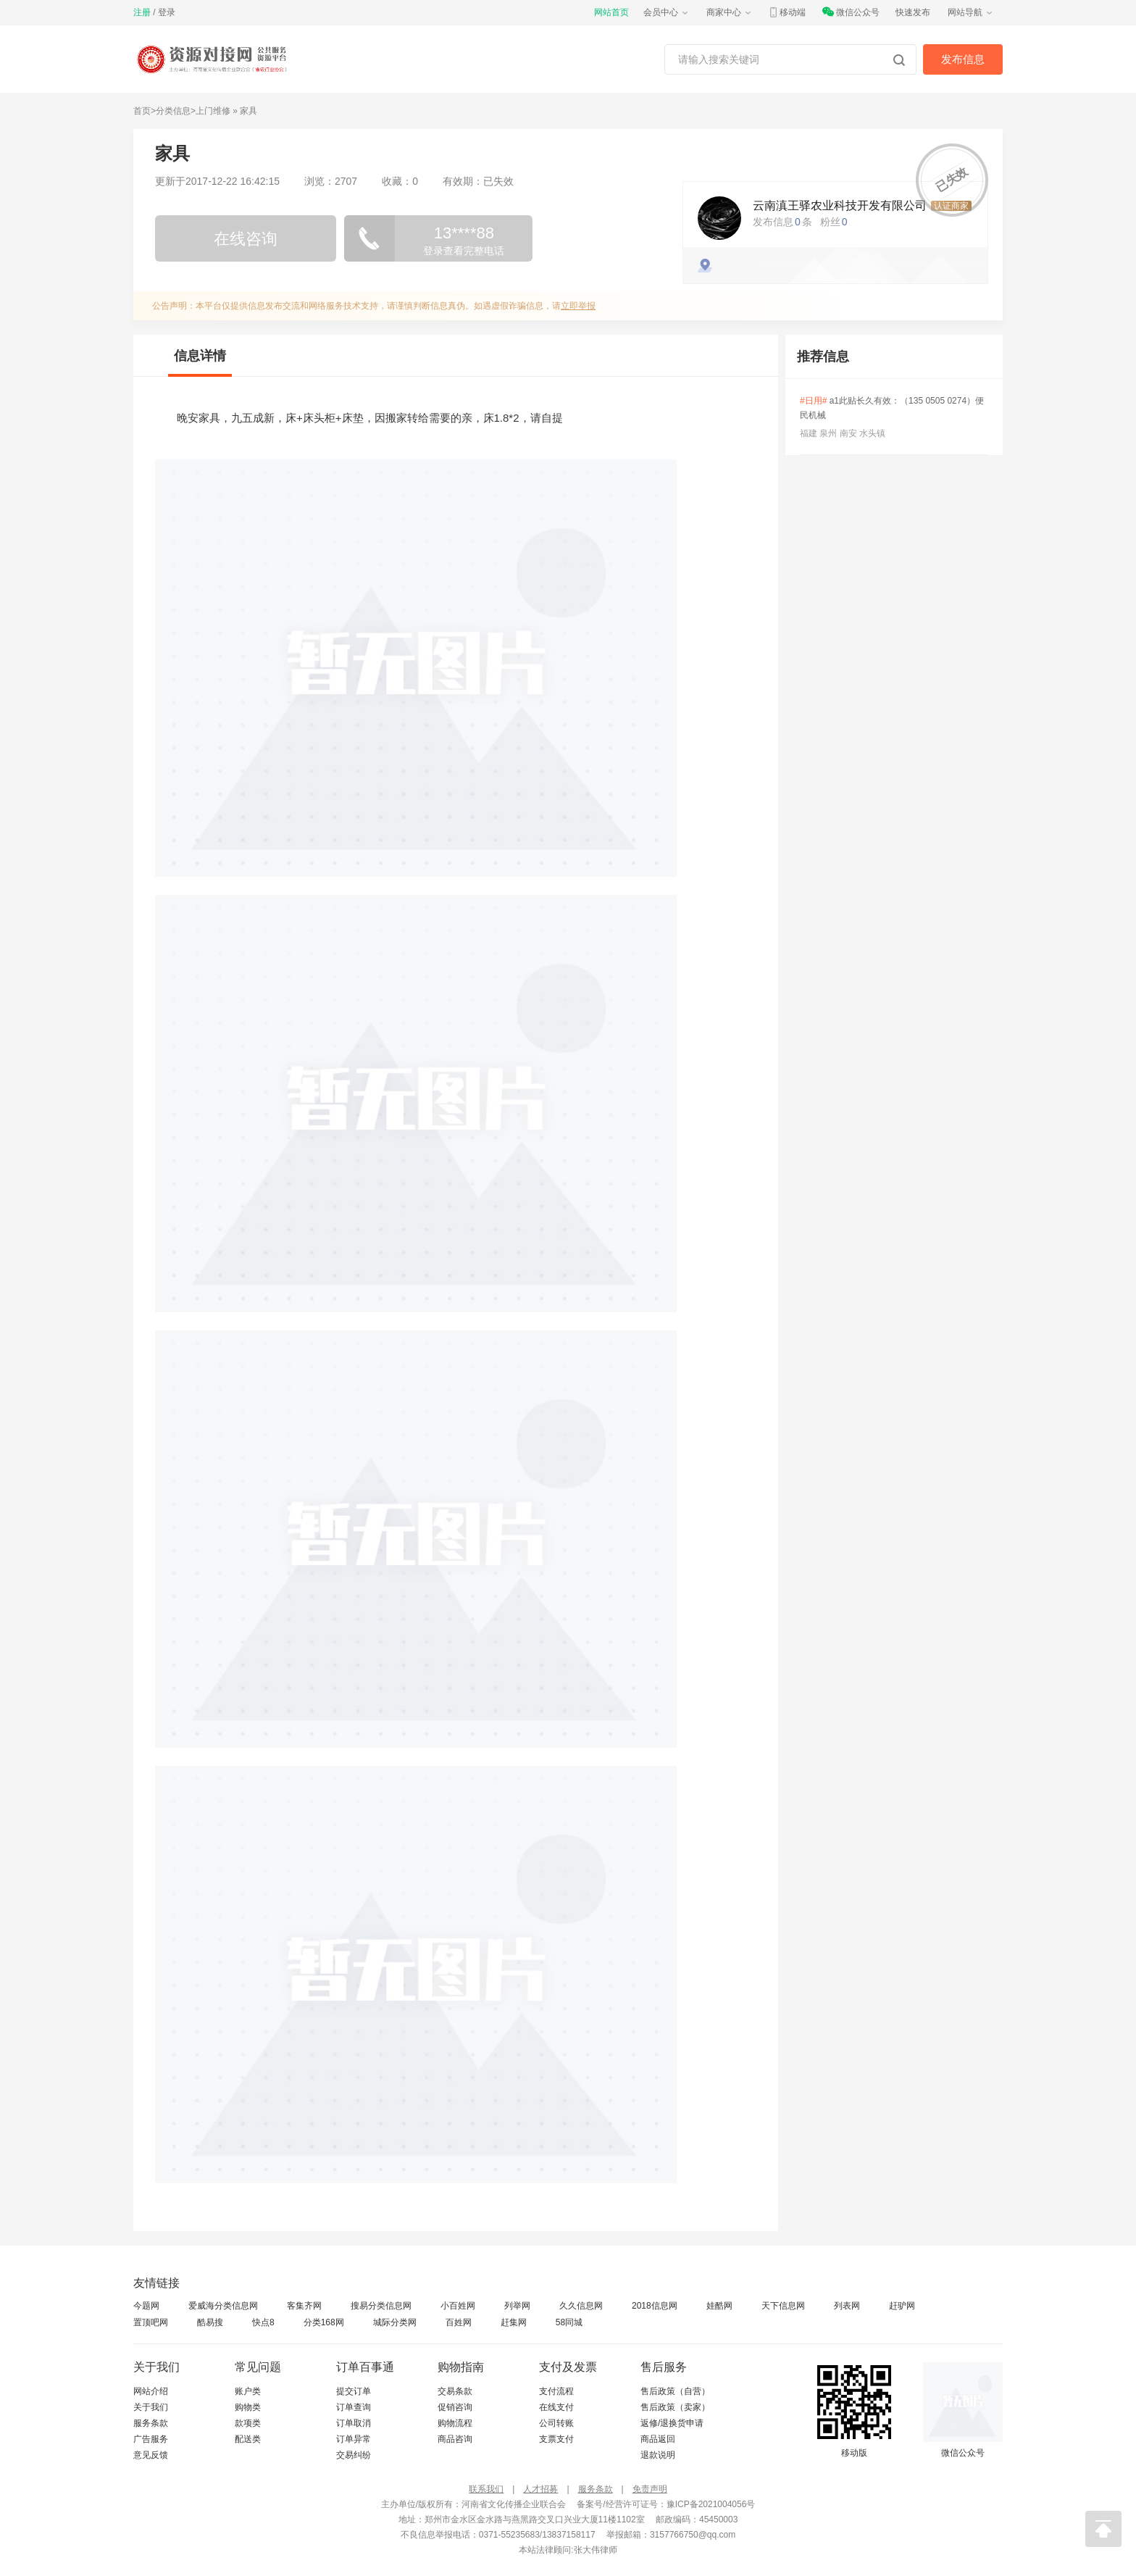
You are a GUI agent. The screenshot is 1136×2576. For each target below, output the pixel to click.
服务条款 (150, 2423)
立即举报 (578, 306)
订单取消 (353, 2423)
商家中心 (729, 12)
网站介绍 (150, 2391)
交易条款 (455, 2391)
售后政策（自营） (675, 2391)
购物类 (248, 2407)
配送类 (248, 2439)
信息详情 (200, 356)
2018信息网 (654, 2306)
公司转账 (556, 2423)
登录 (166, 12)
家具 (248, 111)
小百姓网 (457, 2306)
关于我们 (150, 2407)
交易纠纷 (353, 2455)
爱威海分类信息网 (223, 2306)
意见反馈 (150, 2455)
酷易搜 (210, 2322)
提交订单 (353, 2391)
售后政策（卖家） (675, 2407)
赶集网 (514, 2322)
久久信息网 (581, 2306)
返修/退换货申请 (671, 2423)
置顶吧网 (150, 2322)
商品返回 (657, 2439)
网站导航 (971, 12)
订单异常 (353, 2439)
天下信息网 (783, 2306)
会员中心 (666, 12)
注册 (142, 12)
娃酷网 (719, 2306)
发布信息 (963, 59)
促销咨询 (455, 2407)
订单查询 (353, 2407)
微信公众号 (851, 12)
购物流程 (455, 2423)
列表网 (847, 2306)
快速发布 (912, 12)
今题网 (146, 2306)
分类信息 (173, 111)
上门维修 (213, 111)
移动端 (787, 12)
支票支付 (556, 2439)
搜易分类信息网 (381, 2306)
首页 (142, 111)
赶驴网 (902, 2306)
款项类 (248, 2423)
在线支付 (556, 2407)
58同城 (569, 2322)
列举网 (517, 2306)
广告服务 (150, 2439)
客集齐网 (304, 2306)
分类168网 (324, 2322)
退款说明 (657, 2455)
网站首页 (611, 12)
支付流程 (556, 2391)
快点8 (263, 2322)
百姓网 (459, 2322)
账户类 (248, 2391)
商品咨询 (455, 2439)
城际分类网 (395, 2322)
